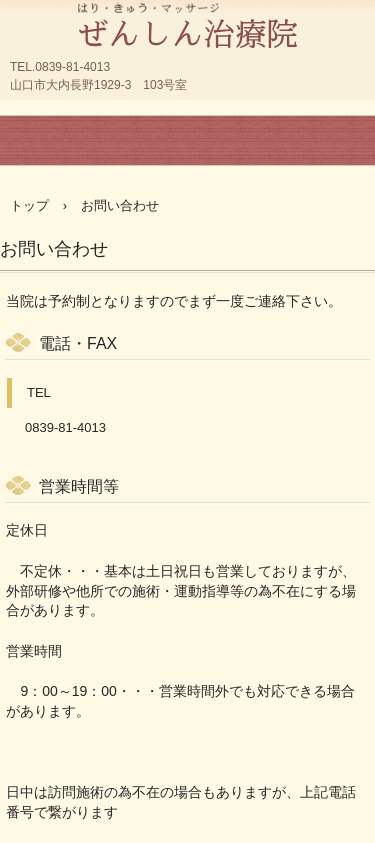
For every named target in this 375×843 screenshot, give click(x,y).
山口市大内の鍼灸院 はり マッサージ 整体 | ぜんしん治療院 (187, 19)
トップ (29, 205)
